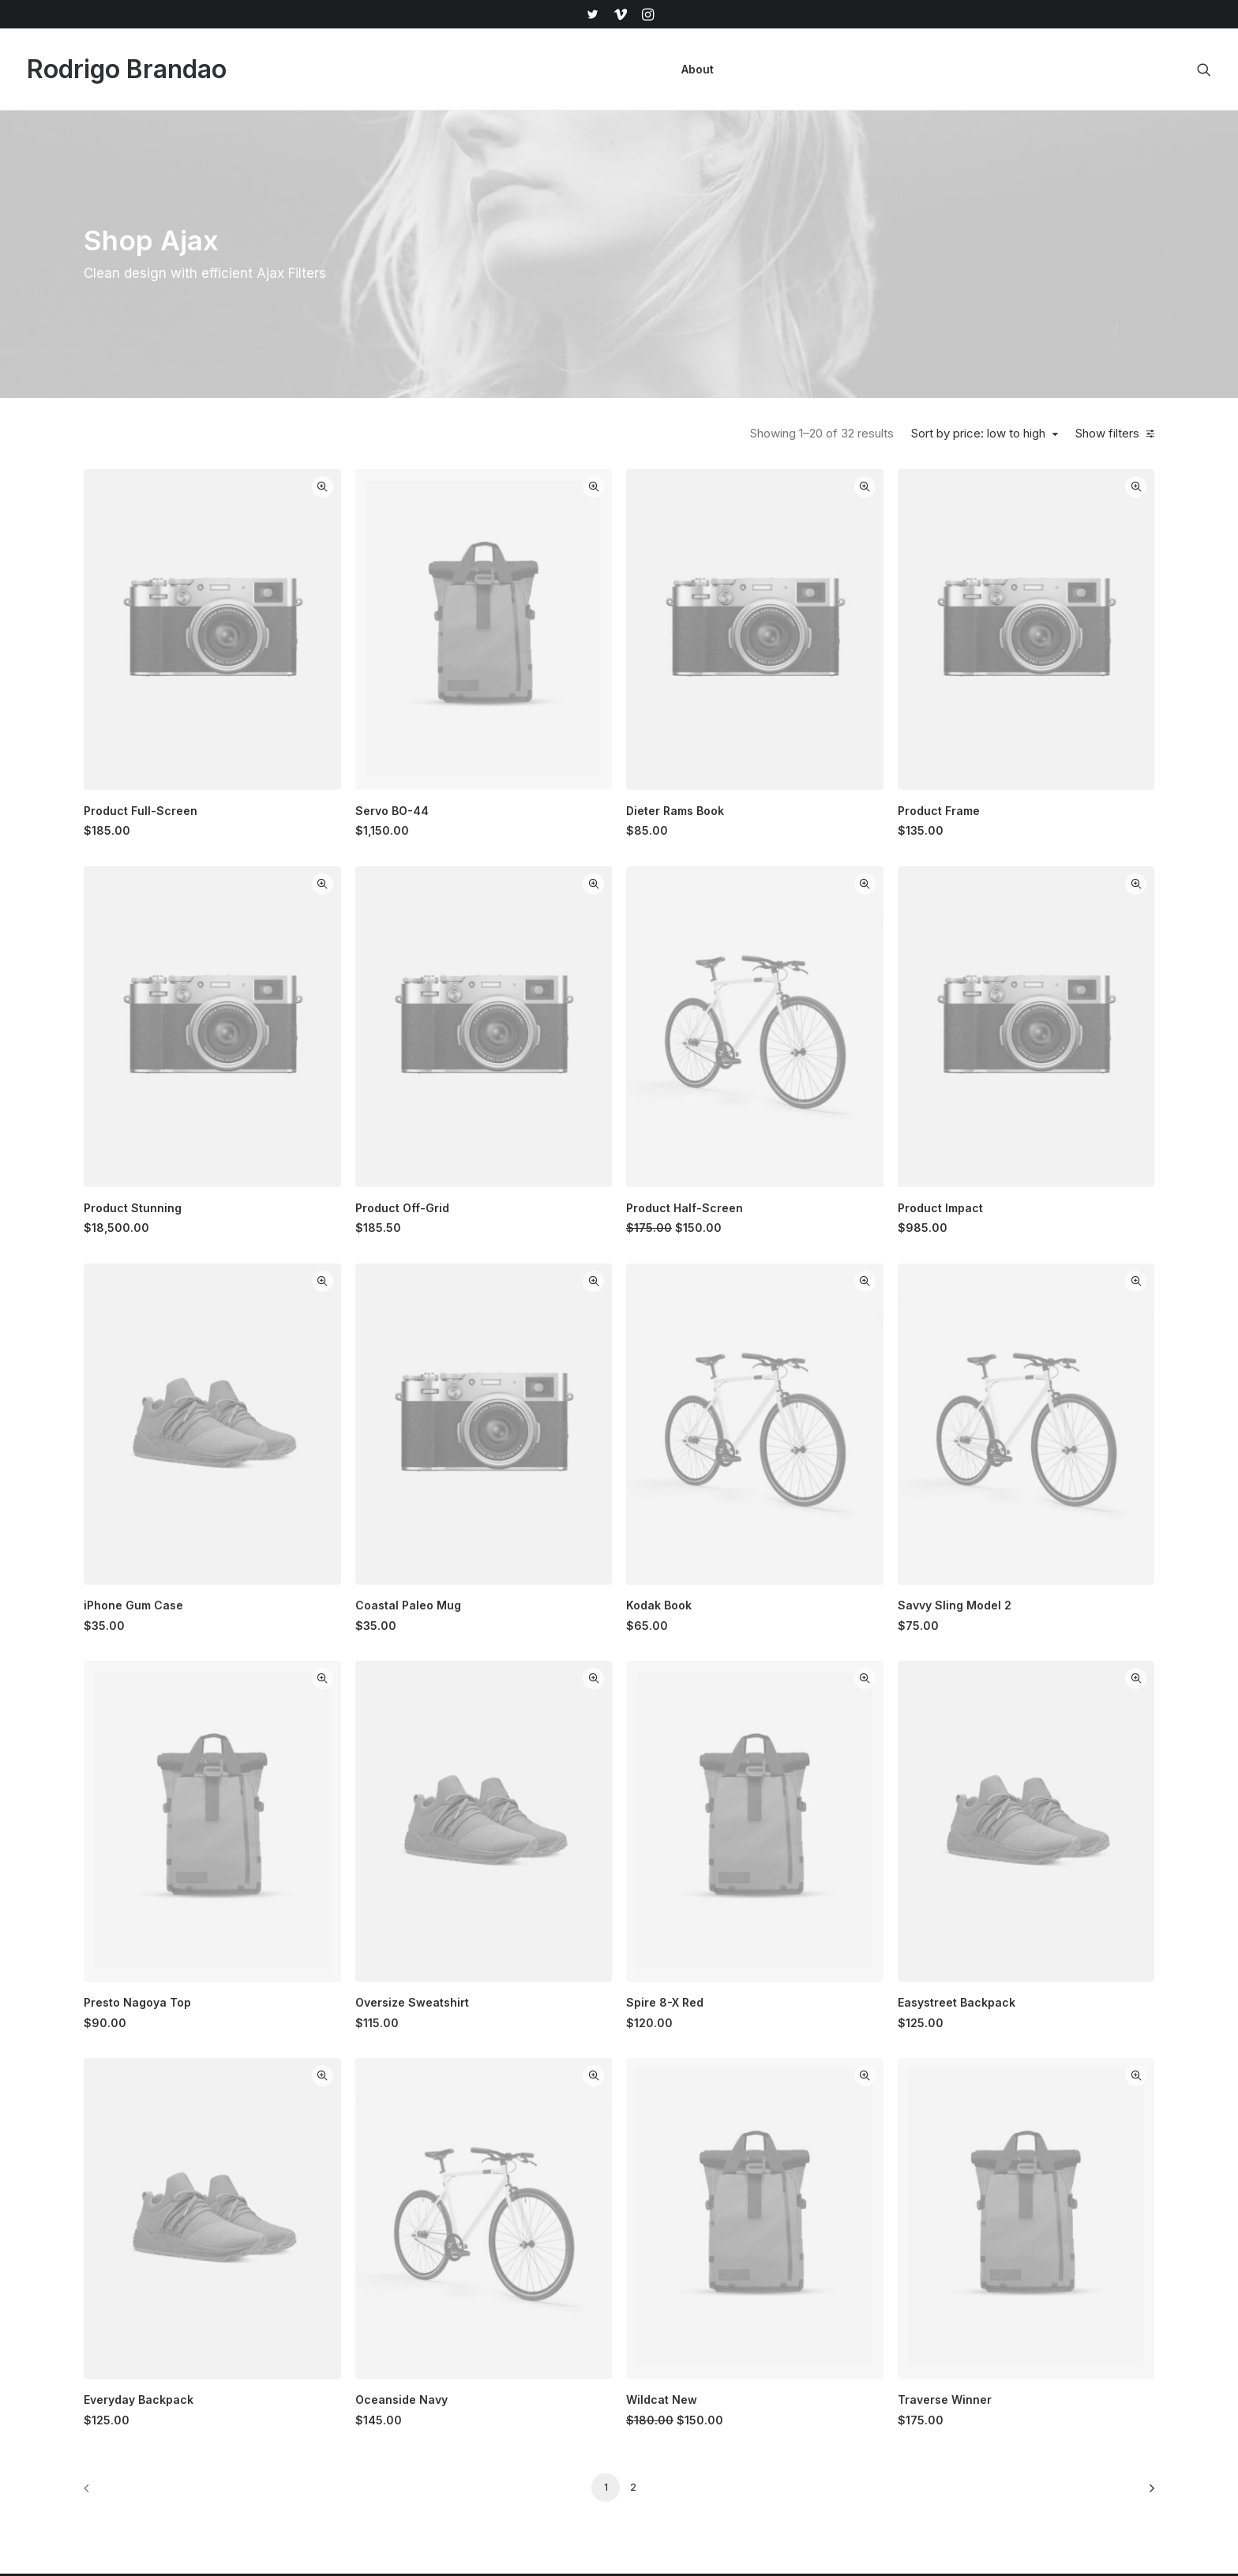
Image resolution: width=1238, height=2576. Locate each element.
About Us (725, 2255)
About (697, 69)
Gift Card (564, 2421)
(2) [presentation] (136, 669)
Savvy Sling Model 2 (1029, 1323)
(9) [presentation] (270, 858)
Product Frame (1014, 716)
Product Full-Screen (440, 716)
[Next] (1133, 2023)
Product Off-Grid (627, 1020)
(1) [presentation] (145, 586)
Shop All (563, 2255)
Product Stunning (433, 1020)
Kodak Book (809, 1323)
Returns (882, 2310)
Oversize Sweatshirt (637, 1626)
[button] (592, 14)
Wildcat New (811, 1929)
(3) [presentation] (185, 530)
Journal (721, 2338)
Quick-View (547, 487)
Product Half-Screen (834, 1020)
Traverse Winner (1020, 1929)
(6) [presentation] (159, 557)
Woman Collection (589, 2282)
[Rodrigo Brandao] (127, 69)
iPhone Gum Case (433, 1323)
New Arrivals (574, 2365)
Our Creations (738, 2282)
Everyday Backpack (438, 1929)
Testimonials (734, 2310)
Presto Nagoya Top (437, 1626)
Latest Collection (585, 2393)
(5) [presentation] (266, 886)
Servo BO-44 (617, 716)
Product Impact (1015, 1020)
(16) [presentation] (150, 830)
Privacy (881, 2365)
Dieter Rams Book (825, 716)
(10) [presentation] (270, 830)
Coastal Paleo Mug (633, 1323)
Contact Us (730, 2393)
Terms (878, 2338)
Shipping (885, 2282)
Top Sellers (572, 2448)
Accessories (574, 2338)
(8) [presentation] (275, 913)
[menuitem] (592, 14)
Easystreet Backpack (1031, 1626)
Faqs (874, 2255)
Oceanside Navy (626, 1929)
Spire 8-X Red (814, 1626)
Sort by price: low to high (983, 433)
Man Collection (580, 2310)
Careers (723, 2365)
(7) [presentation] (177, 613)
